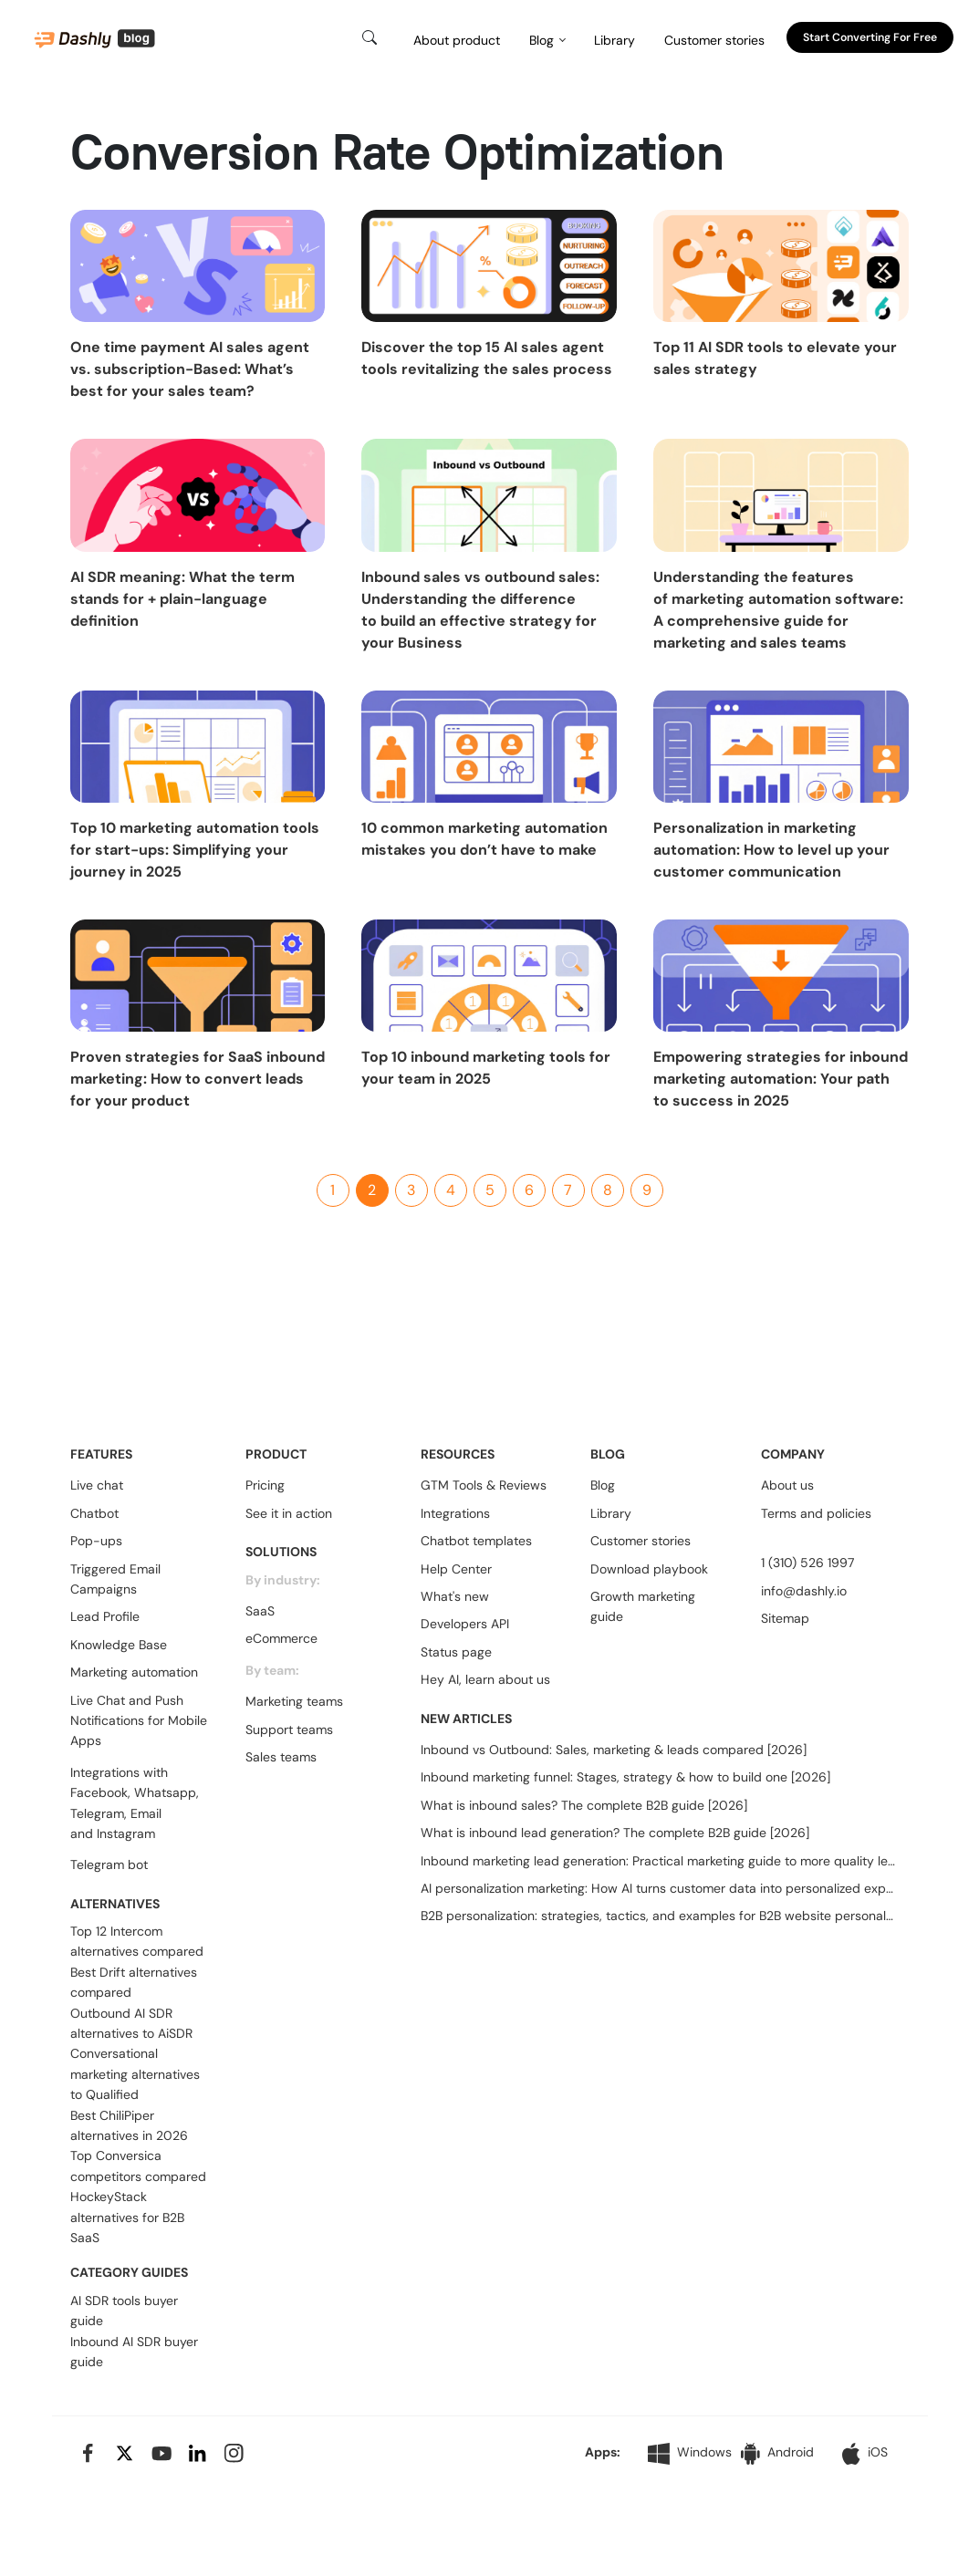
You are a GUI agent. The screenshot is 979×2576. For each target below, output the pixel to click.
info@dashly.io (804, 1591)
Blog (602, 1485)
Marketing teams (294, 1701)
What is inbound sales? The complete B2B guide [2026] (584, 1805)
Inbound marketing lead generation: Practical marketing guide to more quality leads (658, 1861)
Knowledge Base (118, 1644)
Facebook (99, 1792)
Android (777, 2453)
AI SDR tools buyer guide (124, 2310)
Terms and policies (816, 1513)
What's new (455, 1596)
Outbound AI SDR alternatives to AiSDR (131, 2023)
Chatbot (94, 1513)
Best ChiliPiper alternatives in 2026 (129, 2125)
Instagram (126, 1833)
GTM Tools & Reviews (484, 1485)
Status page (456, 1652)
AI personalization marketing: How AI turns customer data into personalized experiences (658, 1888)
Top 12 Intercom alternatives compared (136, 1941)
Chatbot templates (476, 1540)
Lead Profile (105, 1616)
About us (787, 1485)
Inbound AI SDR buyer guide (134, 2351)
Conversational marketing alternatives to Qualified (135, 2074)
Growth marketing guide (642, 1606)
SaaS (260, 1611)
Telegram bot (109, 1864)
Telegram (97, 1813)
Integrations (455, 1513)
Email (145, 1813)
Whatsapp (165, 1792)
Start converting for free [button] (870, 37)
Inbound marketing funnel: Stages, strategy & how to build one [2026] (625, 1777)
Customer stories (714, 40)
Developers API (465, 1623)
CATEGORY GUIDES (129, 2272)
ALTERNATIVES (115, 1904)
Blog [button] (541, 40)
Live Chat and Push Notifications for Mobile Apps (138, 1721)
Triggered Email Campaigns (115, 1579)
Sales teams (281, 1757)
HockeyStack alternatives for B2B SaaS (127, 2217)
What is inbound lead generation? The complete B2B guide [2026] (615, 1832)
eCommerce (281, 1638)
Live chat (96, 1485)
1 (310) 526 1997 (807, 1562)
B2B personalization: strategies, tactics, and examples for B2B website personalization (658, 1915)
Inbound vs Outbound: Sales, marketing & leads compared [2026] (614, 1749)
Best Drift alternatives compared (133, 1982)
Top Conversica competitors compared (138, 2165)
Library (614, 40)
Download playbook (649, 1569)
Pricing (265, 1485)
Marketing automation (134, 1672)
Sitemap (785, 1618)
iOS (865, 2454)
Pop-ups (96, 1540)
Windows (690, 2454)
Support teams (289, 1729)
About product (456, 40)
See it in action (288, 1513)
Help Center (456, 1569)
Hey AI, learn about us (485, 1679)
